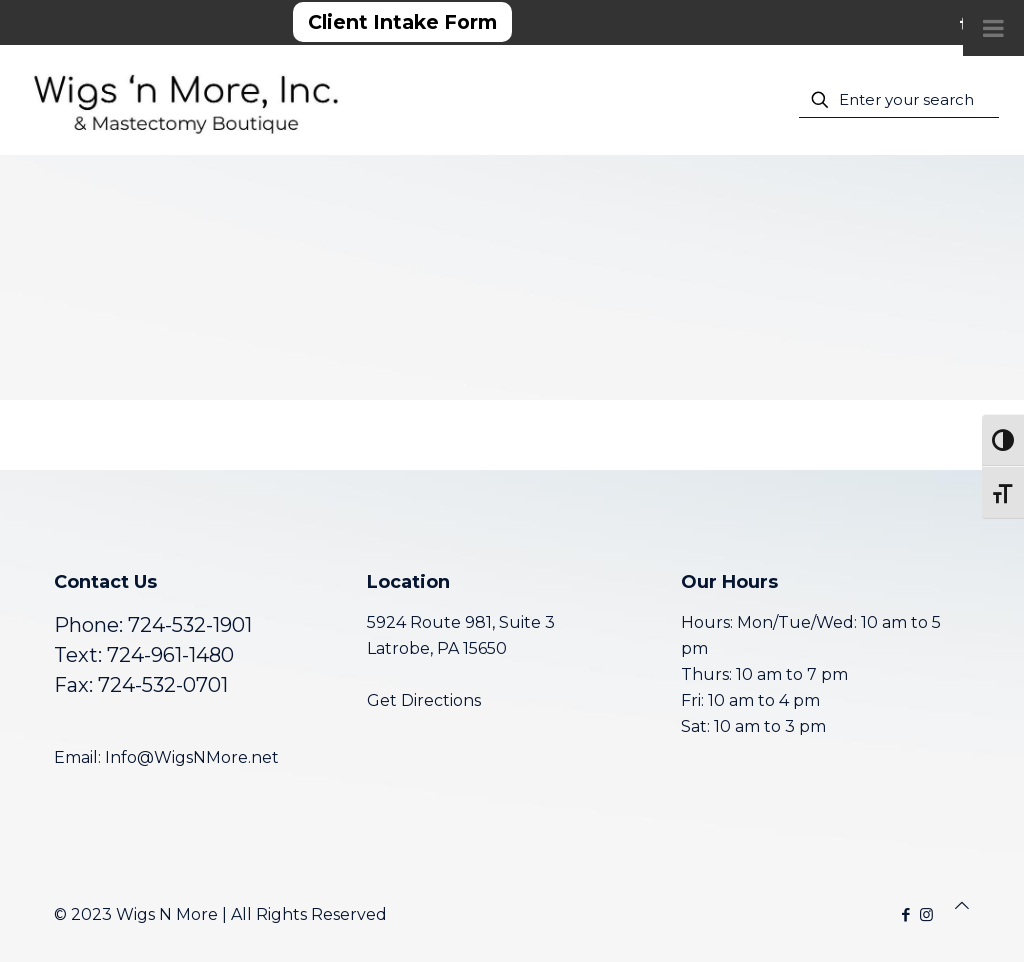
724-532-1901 (190, 625)
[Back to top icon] (962, 906)
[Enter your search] (899, 100)
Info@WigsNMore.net (192, 757)
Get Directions (424, 700)
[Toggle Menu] (993, 28)
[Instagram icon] (926, 914)
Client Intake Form (402, 22)
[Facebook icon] (905, 914)
